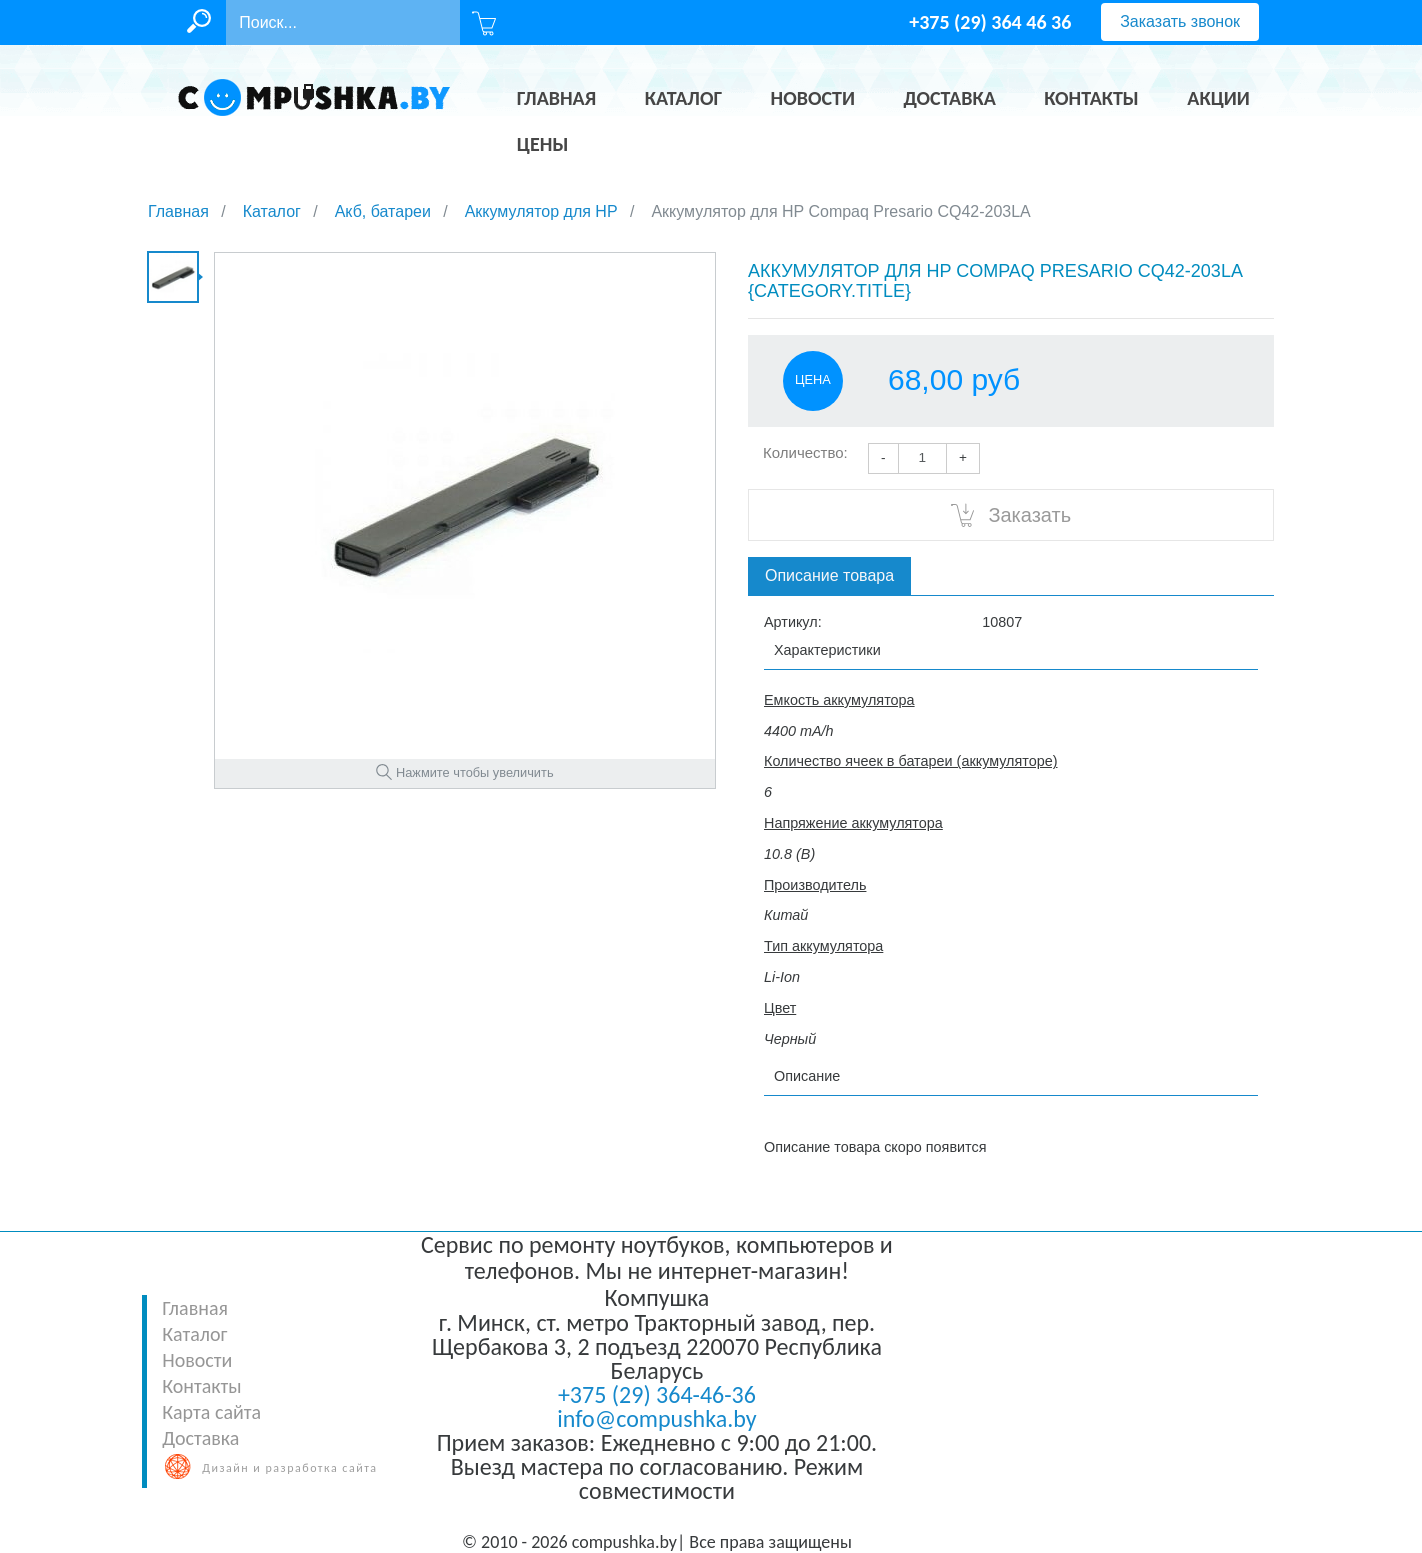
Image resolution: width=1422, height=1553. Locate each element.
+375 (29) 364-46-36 (657, 1394)
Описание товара (829, 575)
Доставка (200, 1438)
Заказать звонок (1180, 21)
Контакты (201, 1386)
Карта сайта (211, 1412)
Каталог (194, 1334)
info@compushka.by (656, 1418)
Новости (197, 1360)
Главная (195, 1308)
